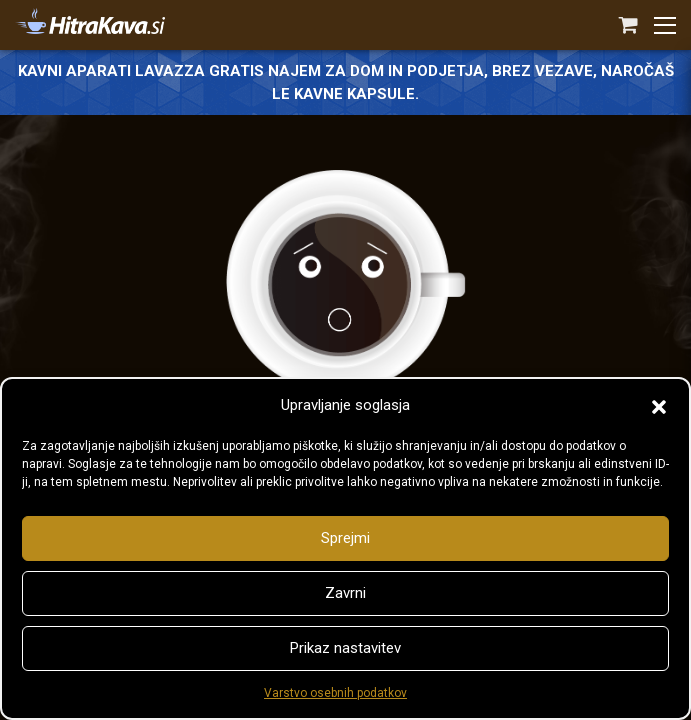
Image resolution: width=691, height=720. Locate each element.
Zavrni (345, 593)
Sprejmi (345, 538)
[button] (659, 405)
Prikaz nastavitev (345, 648)
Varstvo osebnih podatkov (335, 693)
